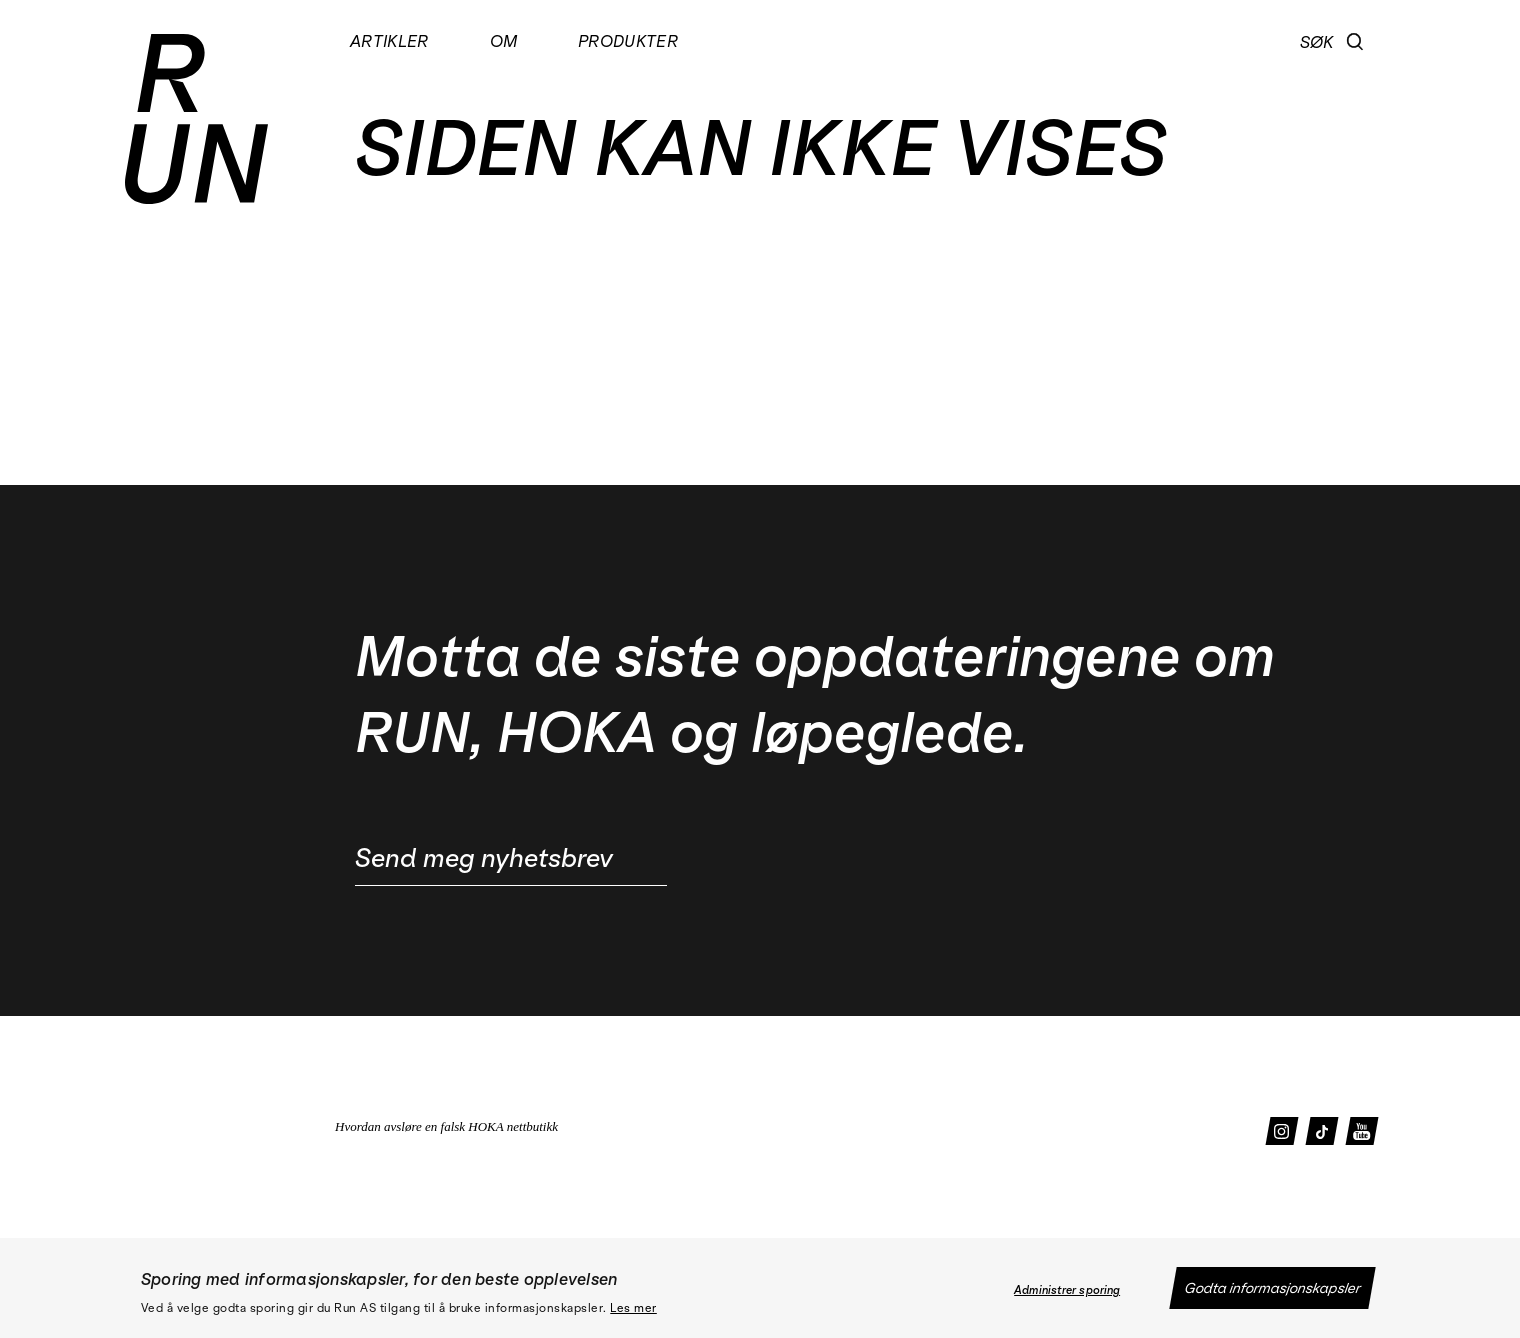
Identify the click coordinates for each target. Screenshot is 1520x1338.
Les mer (633, 1308)
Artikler (389, 41)
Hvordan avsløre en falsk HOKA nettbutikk (446, 1126)
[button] (1355, 42)
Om (504, 41)
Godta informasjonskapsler (1272, 1288)
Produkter (628, 41)
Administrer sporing (1067, 1290)
